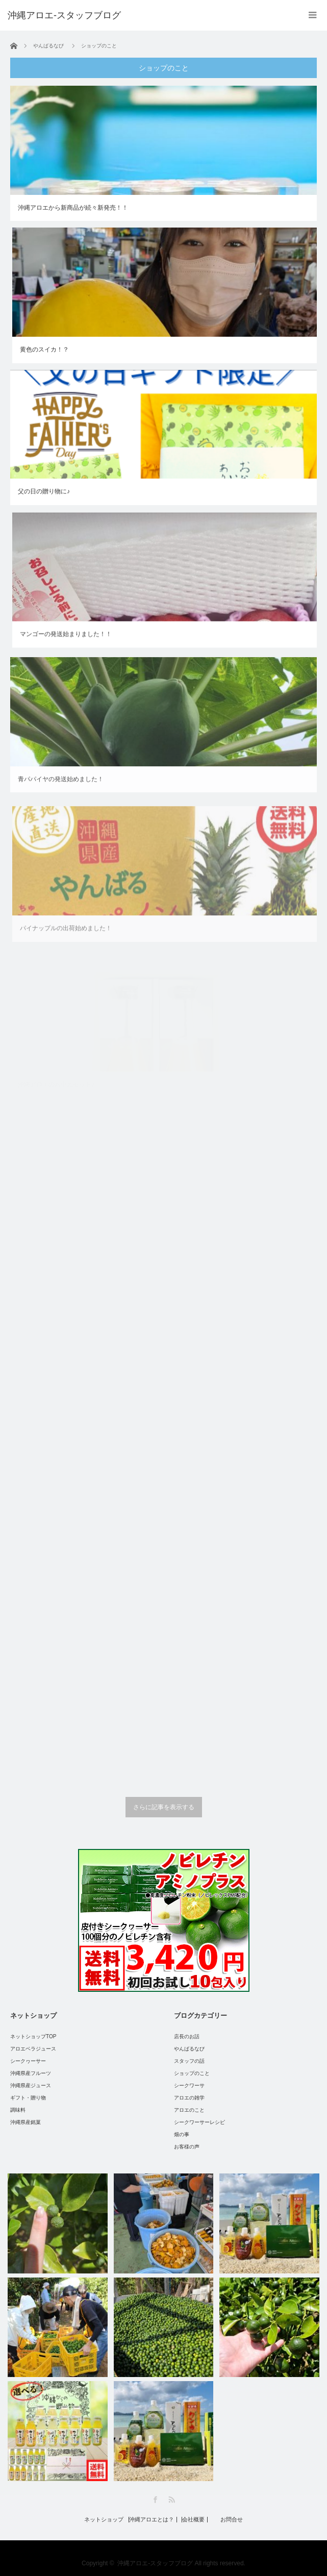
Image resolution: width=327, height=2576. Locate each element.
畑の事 (181, 2134)
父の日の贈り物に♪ (44, 492)
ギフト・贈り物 (28, 2097)
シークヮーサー (28, 2061)
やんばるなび (189, 2049)
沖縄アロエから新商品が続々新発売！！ (73, 207)
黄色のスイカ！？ (44, 349)
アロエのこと (189, 2110)
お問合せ (231, 2519)
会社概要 (193, 2519)
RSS (171, 2499)
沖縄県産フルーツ (30, 2073)
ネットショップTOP (33, 2036)
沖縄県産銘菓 (25, 2122)
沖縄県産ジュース (30, 2085)
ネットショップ (103, 2519)
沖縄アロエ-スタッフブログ (155, 2563)
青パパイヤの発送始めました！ (61, 787)
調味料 (18, 2110)
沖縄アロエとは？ (151, 2519)
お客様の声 (186, 2146)
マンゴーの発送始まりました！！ (66, 638)
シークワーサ (189, 2085)
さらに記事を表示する (163, 1807)
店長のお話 (186, 2036)
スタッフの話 (189, 2061)
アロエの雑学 (189, 2097)
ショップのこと (192, 2073)
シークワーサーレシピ (199, 2122)
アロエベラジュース (33, 2049)
